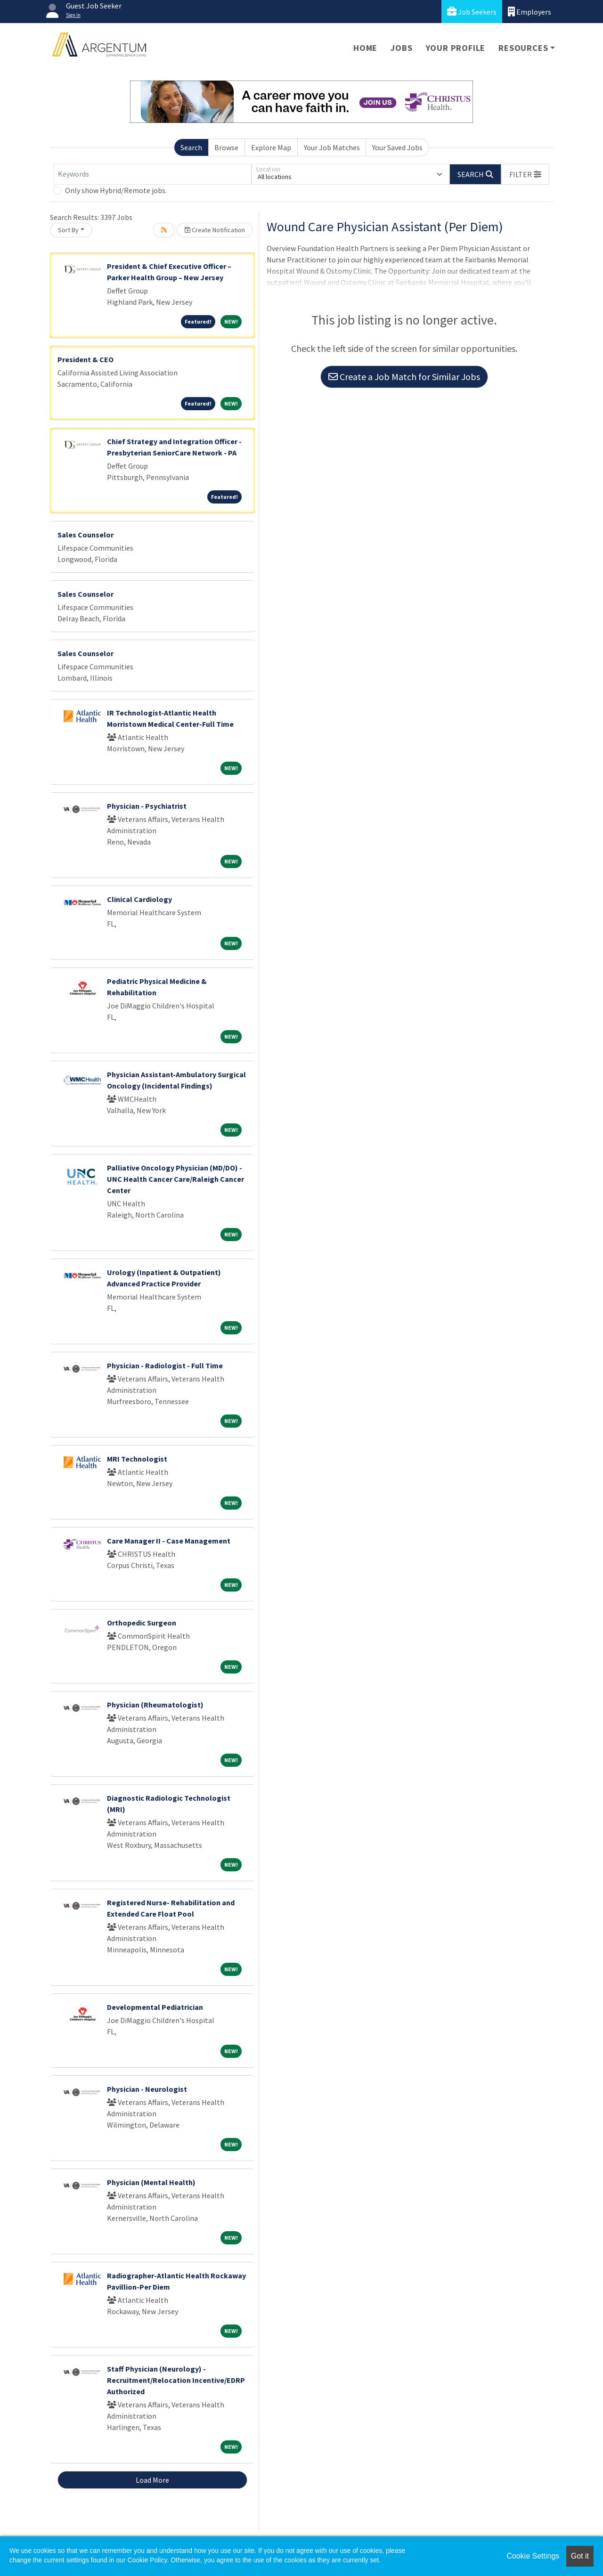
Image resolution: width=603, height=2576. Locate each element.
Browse (226, 147)
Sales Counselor (85, 534)
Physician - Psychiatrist (147, 806)
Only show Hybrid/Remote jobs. (116, 190)
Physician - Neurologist (147, 2089)
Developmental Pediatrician (155, 2007)
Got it (580, 2556)
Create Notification (215, 230)
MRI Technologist (137, 1458)
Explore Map (271, 147)
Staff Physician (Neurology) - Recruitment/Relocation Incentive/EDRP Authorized (176, 2380)
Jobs (401, 47)
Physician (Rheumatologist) (155, 1704)
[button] (525, 174)
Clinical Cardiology (139, 899)
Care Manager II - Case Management (168, 1540)
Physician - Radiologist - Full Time (165, 1365)
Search (191, 147)
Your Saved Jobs (397, 147)
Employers (529, 11)
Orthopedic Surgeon (141, 1622)
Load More (152, 2480)
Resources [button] (523, 47)
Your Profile (456, 47)
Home (365, 47)
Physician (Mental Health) (151, 2182)
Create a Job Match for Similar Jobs (404, 376)
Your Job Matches (332, 147)
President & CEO (85, 359)
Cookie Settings (532, 2556)
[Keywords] (153, 174)
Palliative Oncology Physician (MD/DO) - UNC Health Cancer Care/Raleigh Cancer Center (175, 1179)
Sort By (68, 230)
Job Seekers (472, 11)
